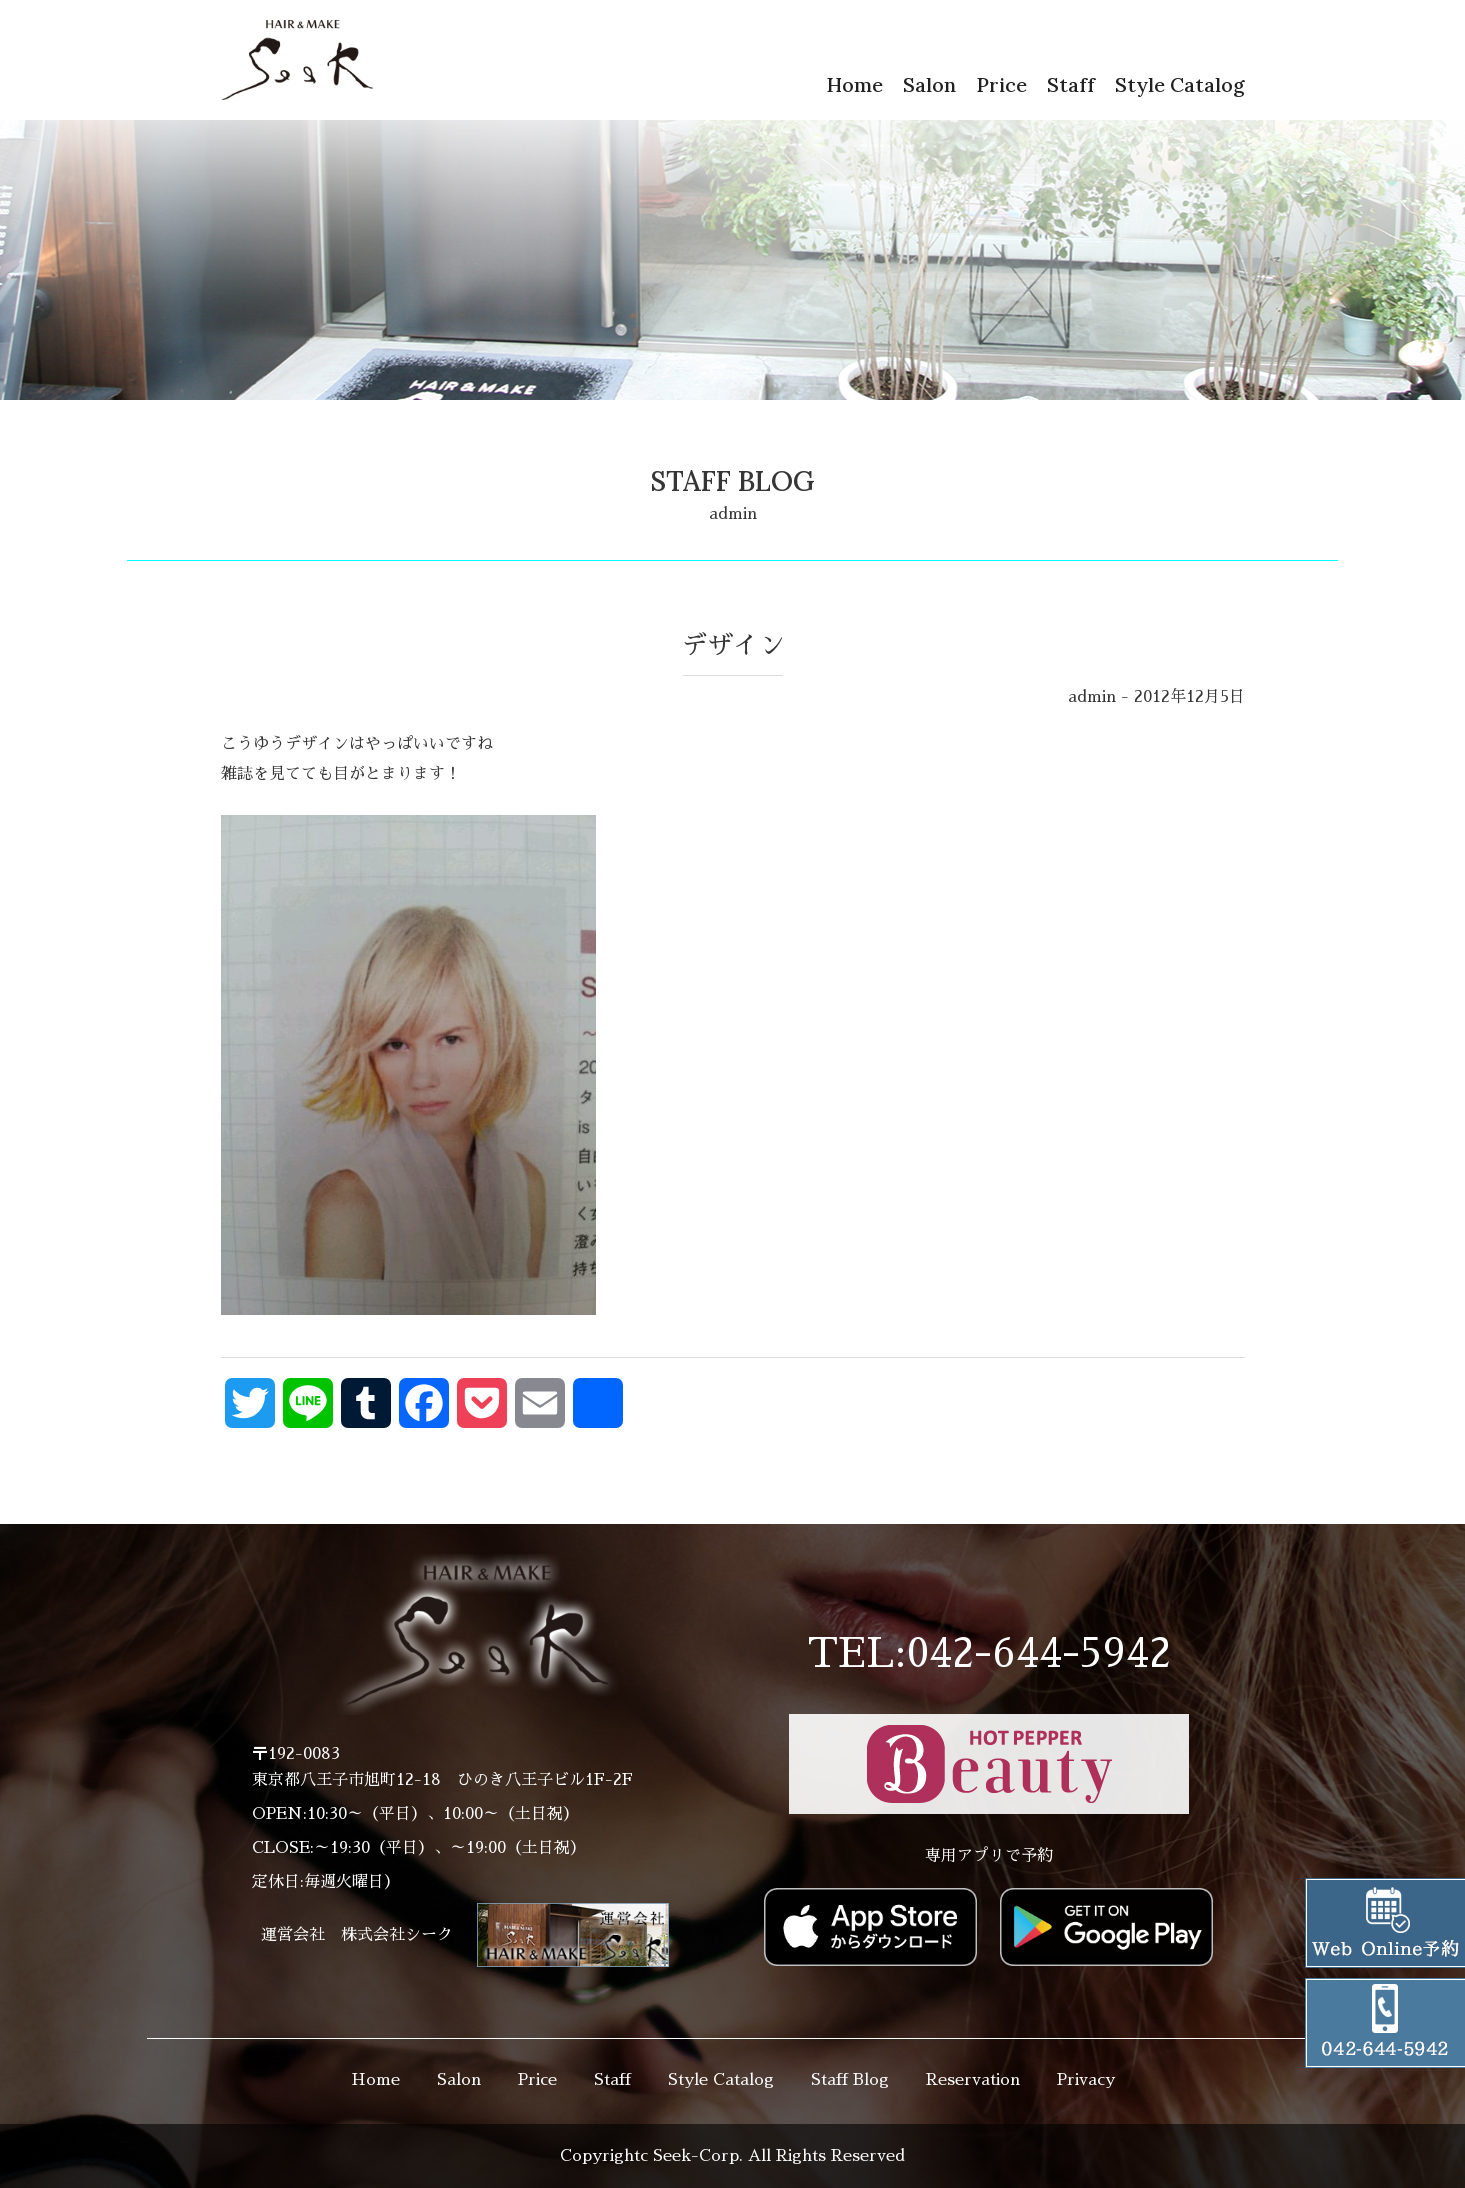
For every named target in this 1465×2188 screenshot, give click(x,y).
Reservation (973, 2080)
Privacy (1086, 2080)
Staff (1071, 84)
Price (1001, 84)
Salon (929, 84)
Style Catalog (1180, 84)
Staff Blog (850, 2080)
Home (854, 84)
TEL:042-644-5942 (989, 1654)
